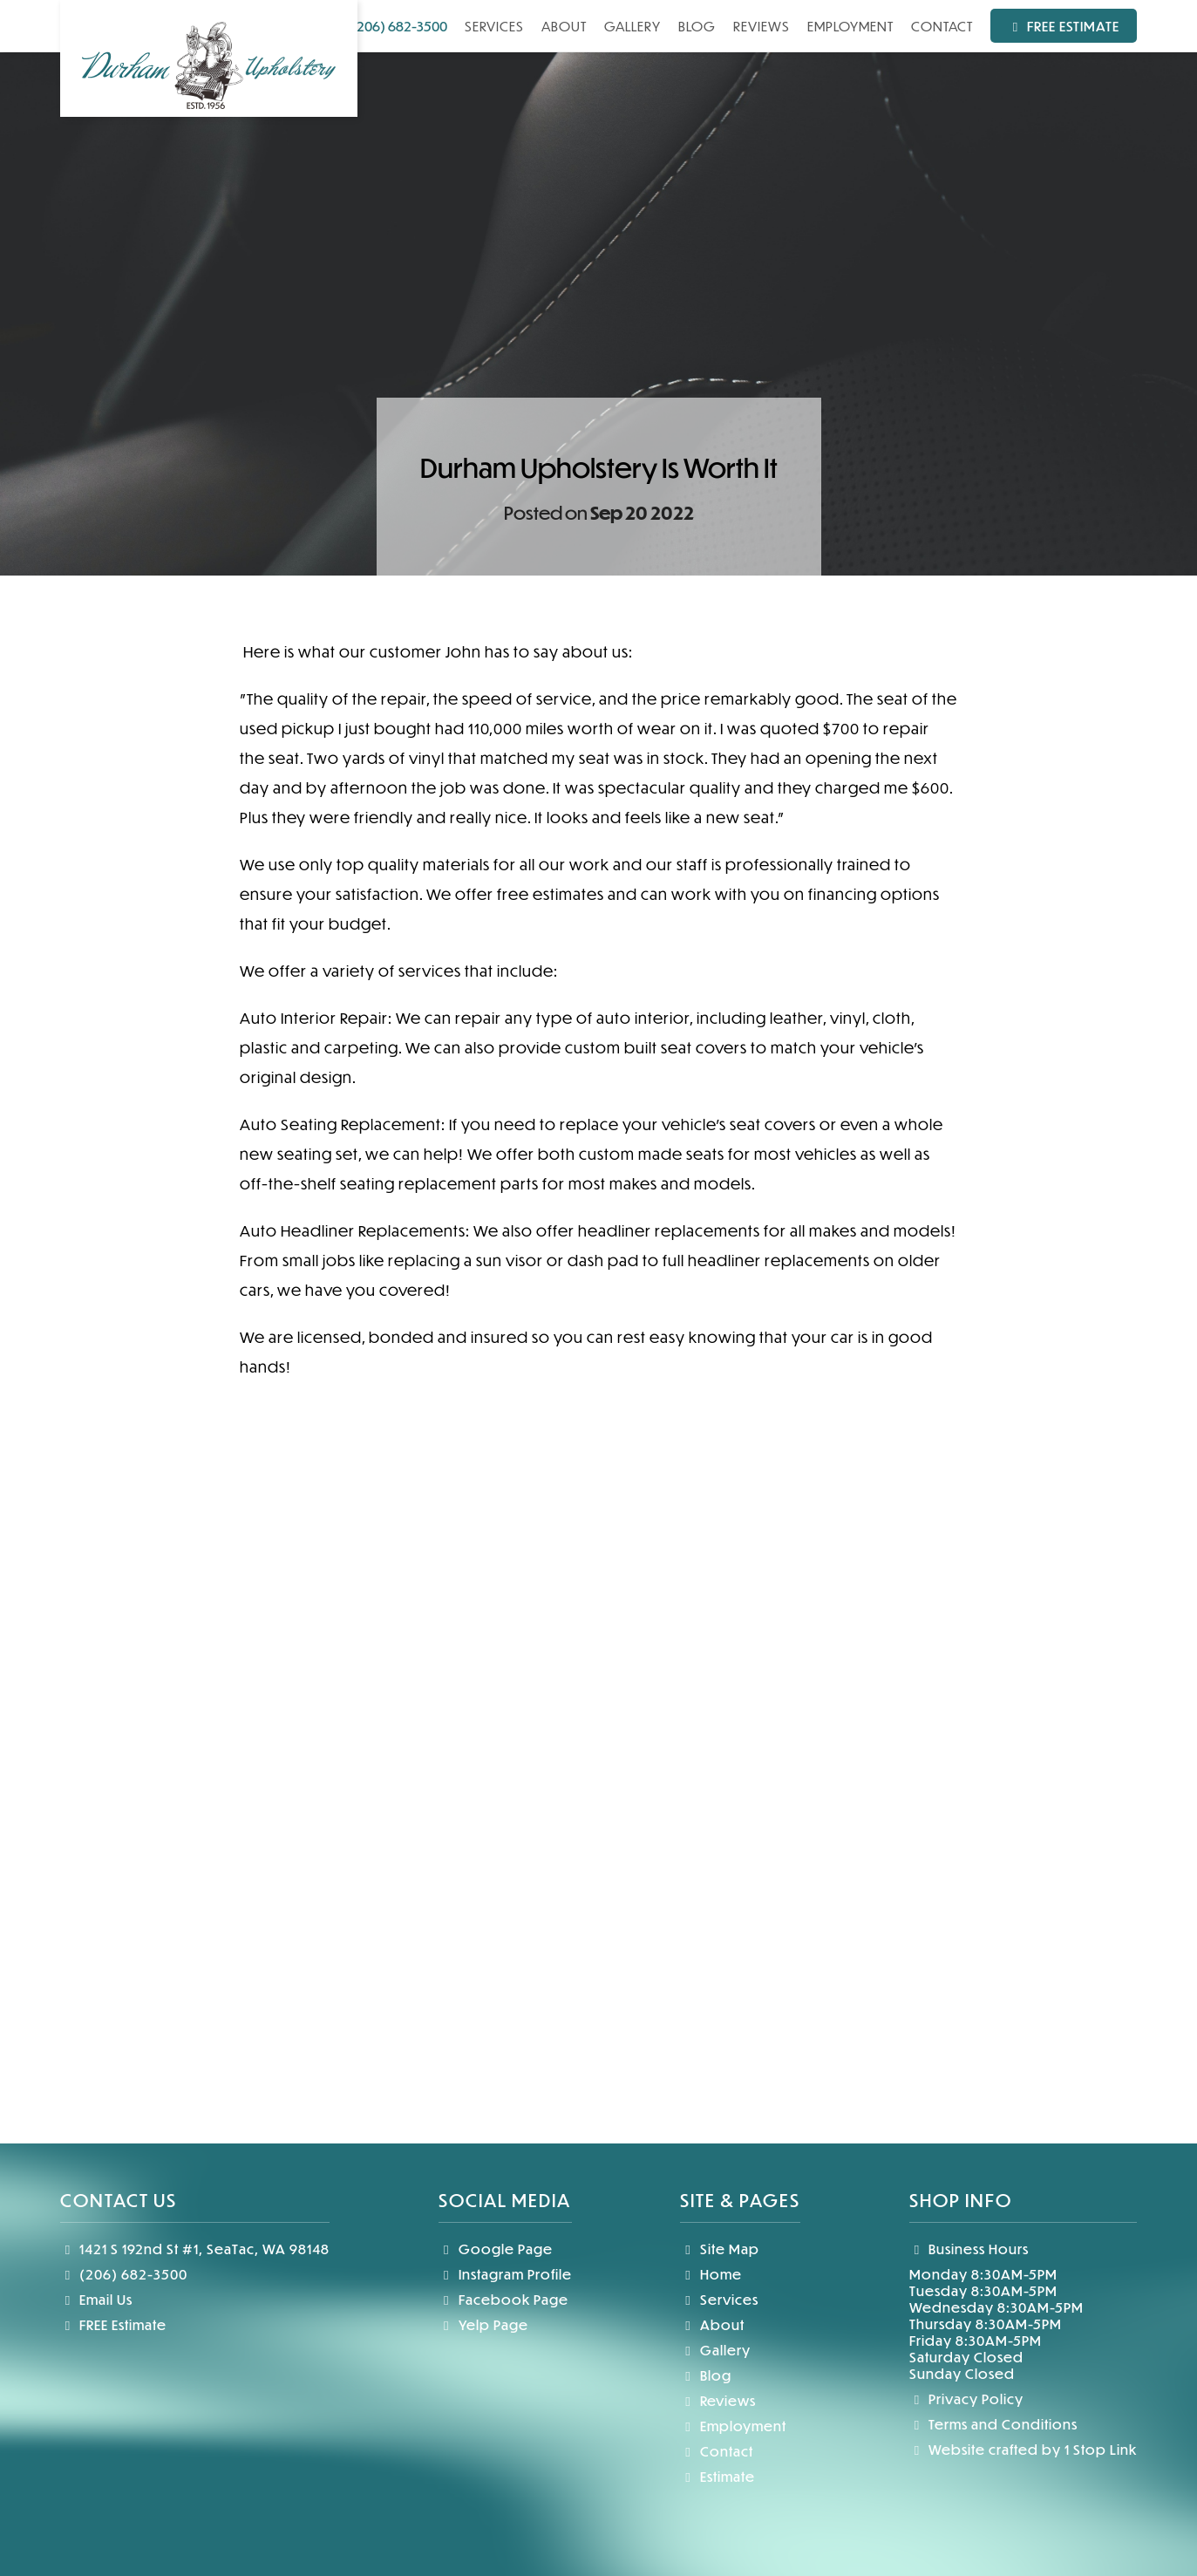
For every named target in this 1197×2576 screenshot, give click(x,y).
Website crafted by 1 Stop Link (1023, 2449)
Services (494, 25)
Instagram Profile (505, 2274)
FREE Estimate (113, 2324)
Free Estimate (1064, 25)
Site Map (719, 2248)
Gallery (632, 25)
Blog (697, 25)
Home (711, 2274)
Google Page (496, 2248)
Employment (850, 25)
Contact (942, 25)
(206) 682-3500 (389, 25)
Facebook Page (503, 2299)
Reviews (761, 25)
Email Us (96, 2299)
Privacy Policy (966, 2398)
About (564, 25)
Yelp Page (483, 2324)
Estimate (717, 2476)
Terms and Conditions (993, 2424)
